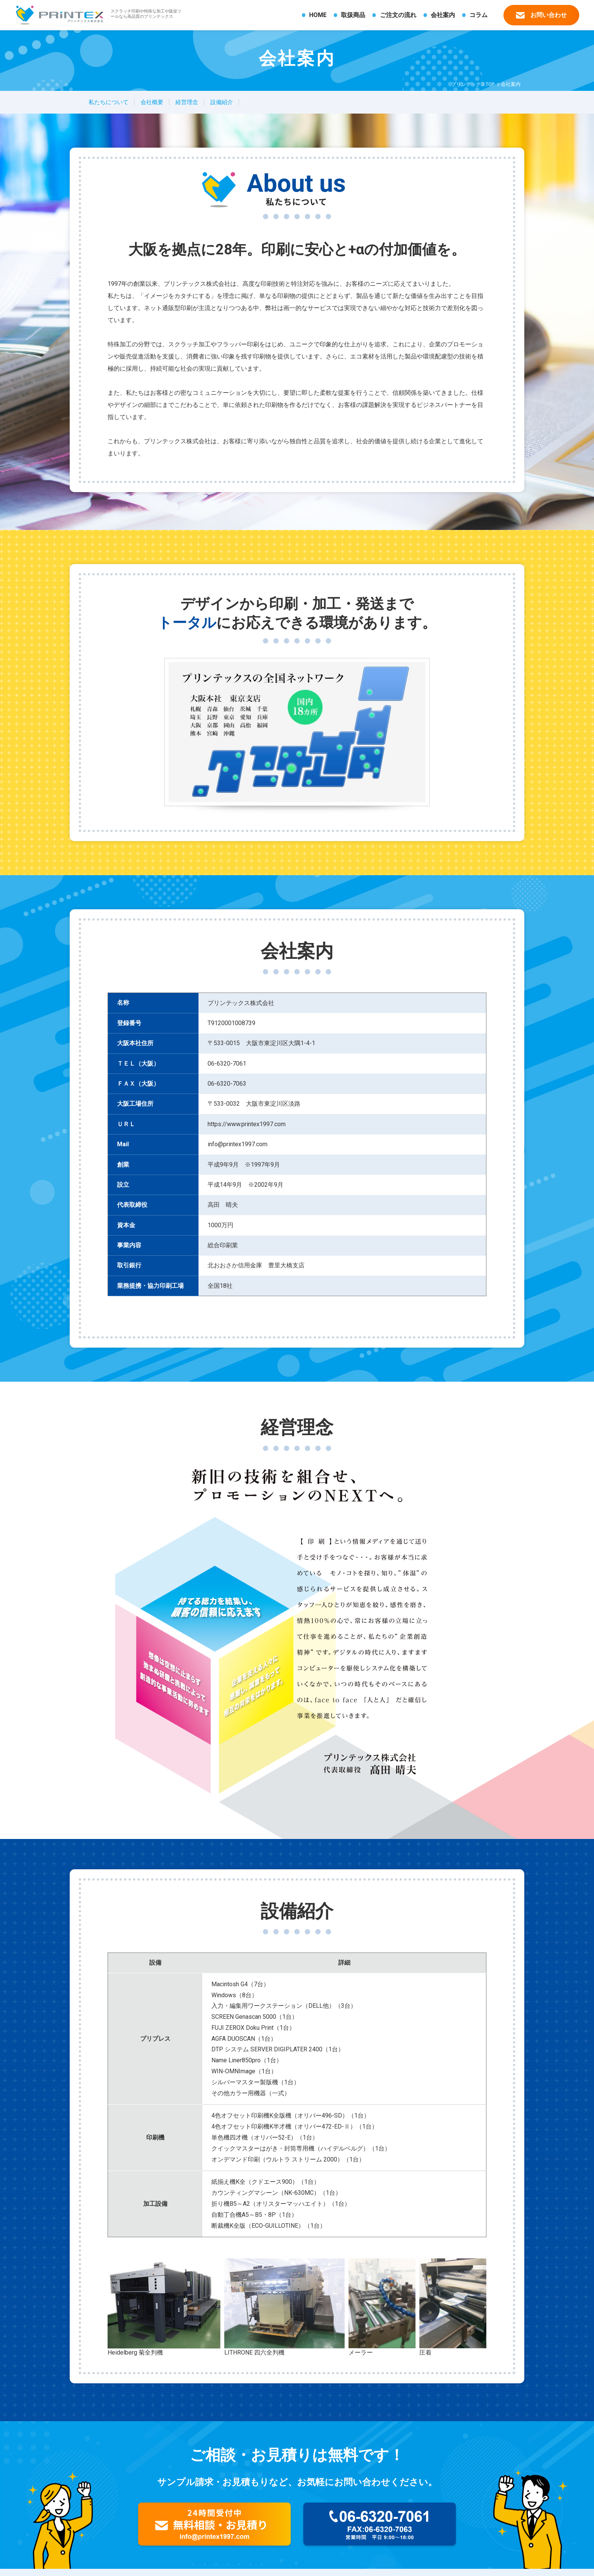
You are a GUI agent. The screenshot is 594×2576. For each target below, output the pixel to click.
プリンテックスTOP (472, 84)
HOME (318, 15)
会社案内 (443, 15)
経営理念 (186, 102)
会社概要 (152, 102)
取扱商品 (353, 15)
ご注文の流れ (398, 15)
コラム (478, 15)
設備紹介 (221, 102)
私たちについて (108, 102)
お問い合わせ (541, 15)
